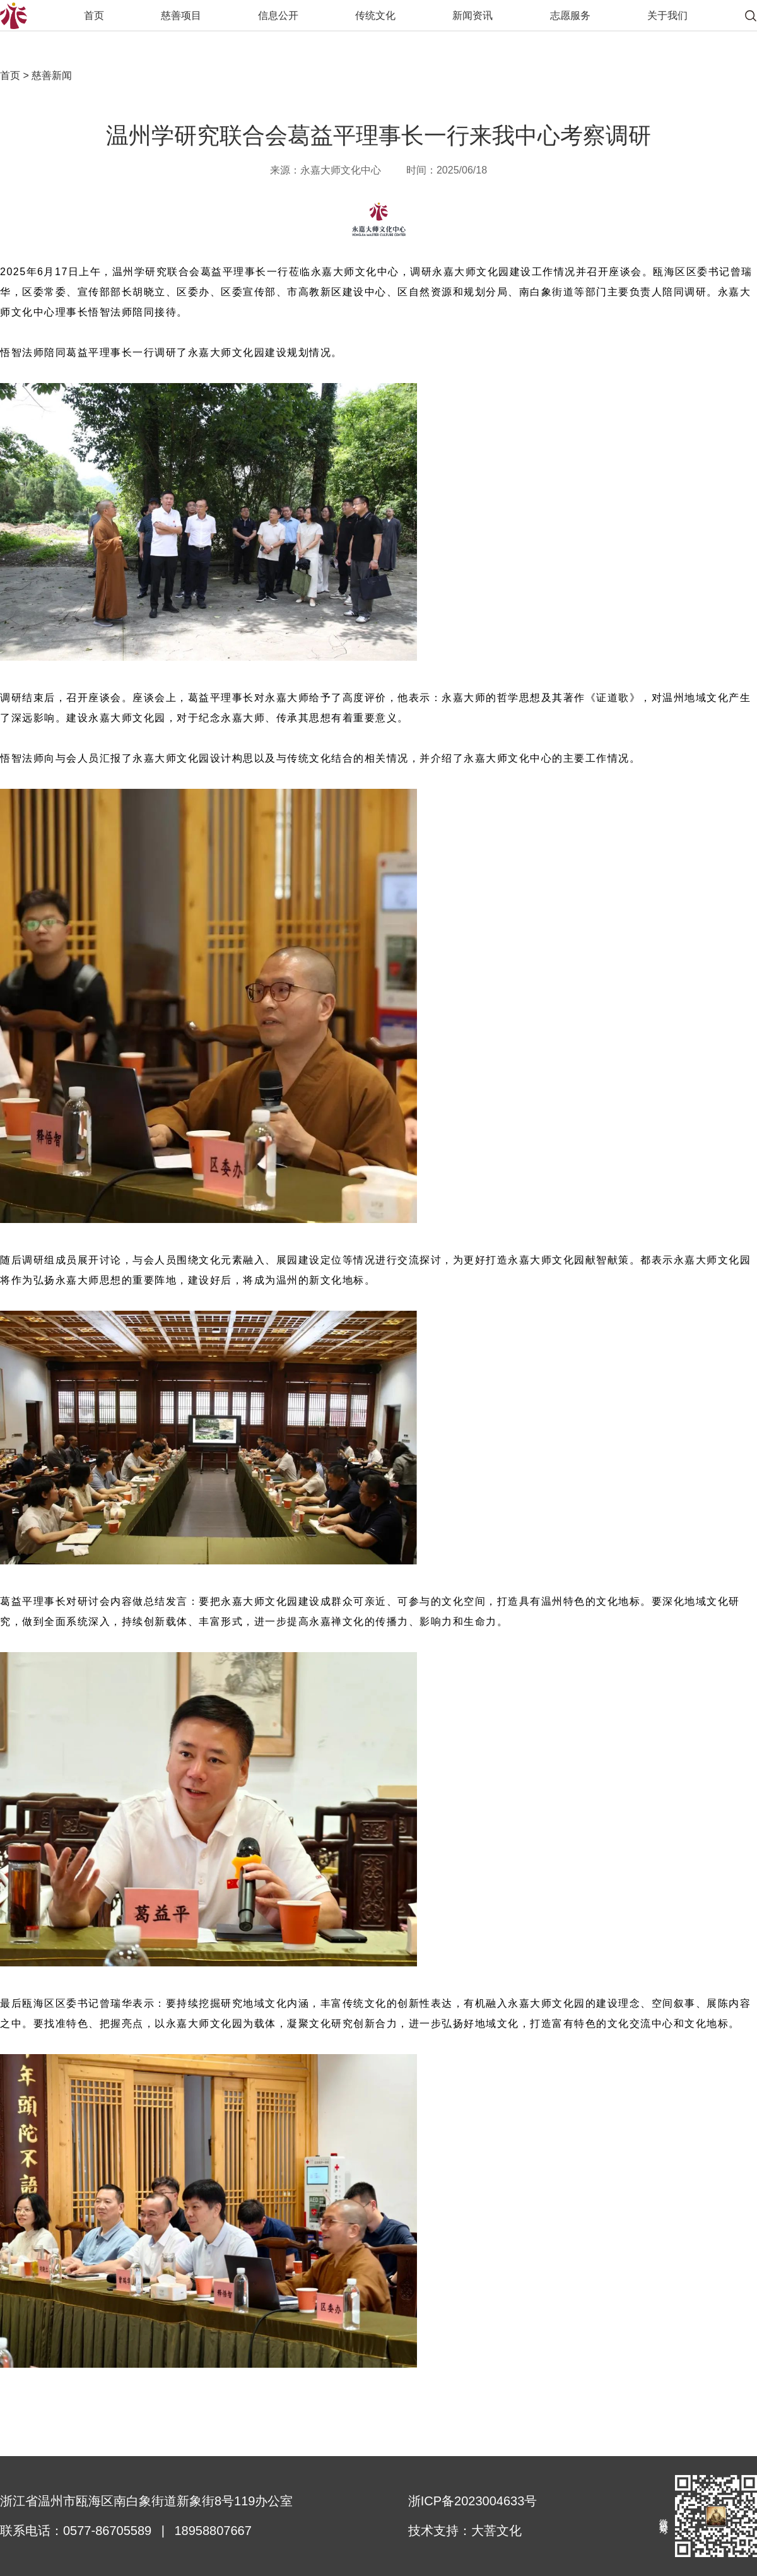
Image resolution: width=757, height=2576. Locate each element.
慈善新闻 (50, 75)
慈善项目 (181, 15)
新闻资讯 (472, 15)
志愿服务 (570, 15)
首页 (94, 15)
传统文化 (375, 15)
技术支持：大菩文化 (465, 2531)
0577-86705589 (107, 2531)
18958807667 (212, 2531)
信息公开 (278, 15)
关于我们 (667, 15)
